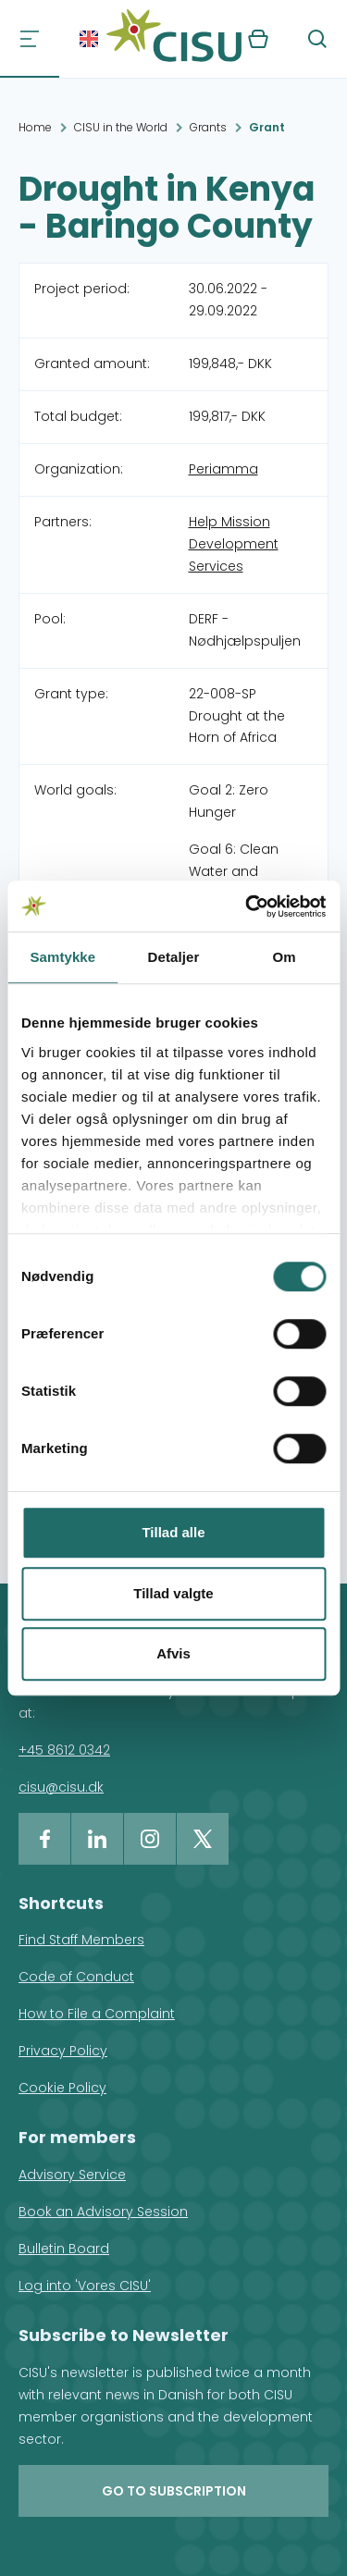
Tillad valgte (173, 1593)
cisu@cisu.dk (61, 1787)
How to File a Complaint (97, 2013)
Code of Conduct (76, 1976)
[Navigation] (29, 39)
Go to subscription (174, 2491)
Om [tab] (284, 957)
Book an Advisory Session (103, 2211)
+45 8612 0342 (64, 1750)
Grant (267, 127)
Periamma (223, 469)
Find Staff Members (81, 1939)
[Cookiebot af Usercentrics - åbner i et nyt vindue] (247, 906)
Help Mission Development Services (234, 543)
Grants (208, 127)
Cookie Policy (62, 2087)
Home (35, 127)
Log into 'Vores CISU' (85, 2285)
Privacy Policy (63, 2050)
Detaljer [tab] (174, 957)
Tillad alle (173, 1532)
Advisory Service (72, 2174)
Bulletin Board (64, 2248)
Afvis (173, 1653)
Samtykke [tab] (62, 957)
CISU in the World (120, 127)
